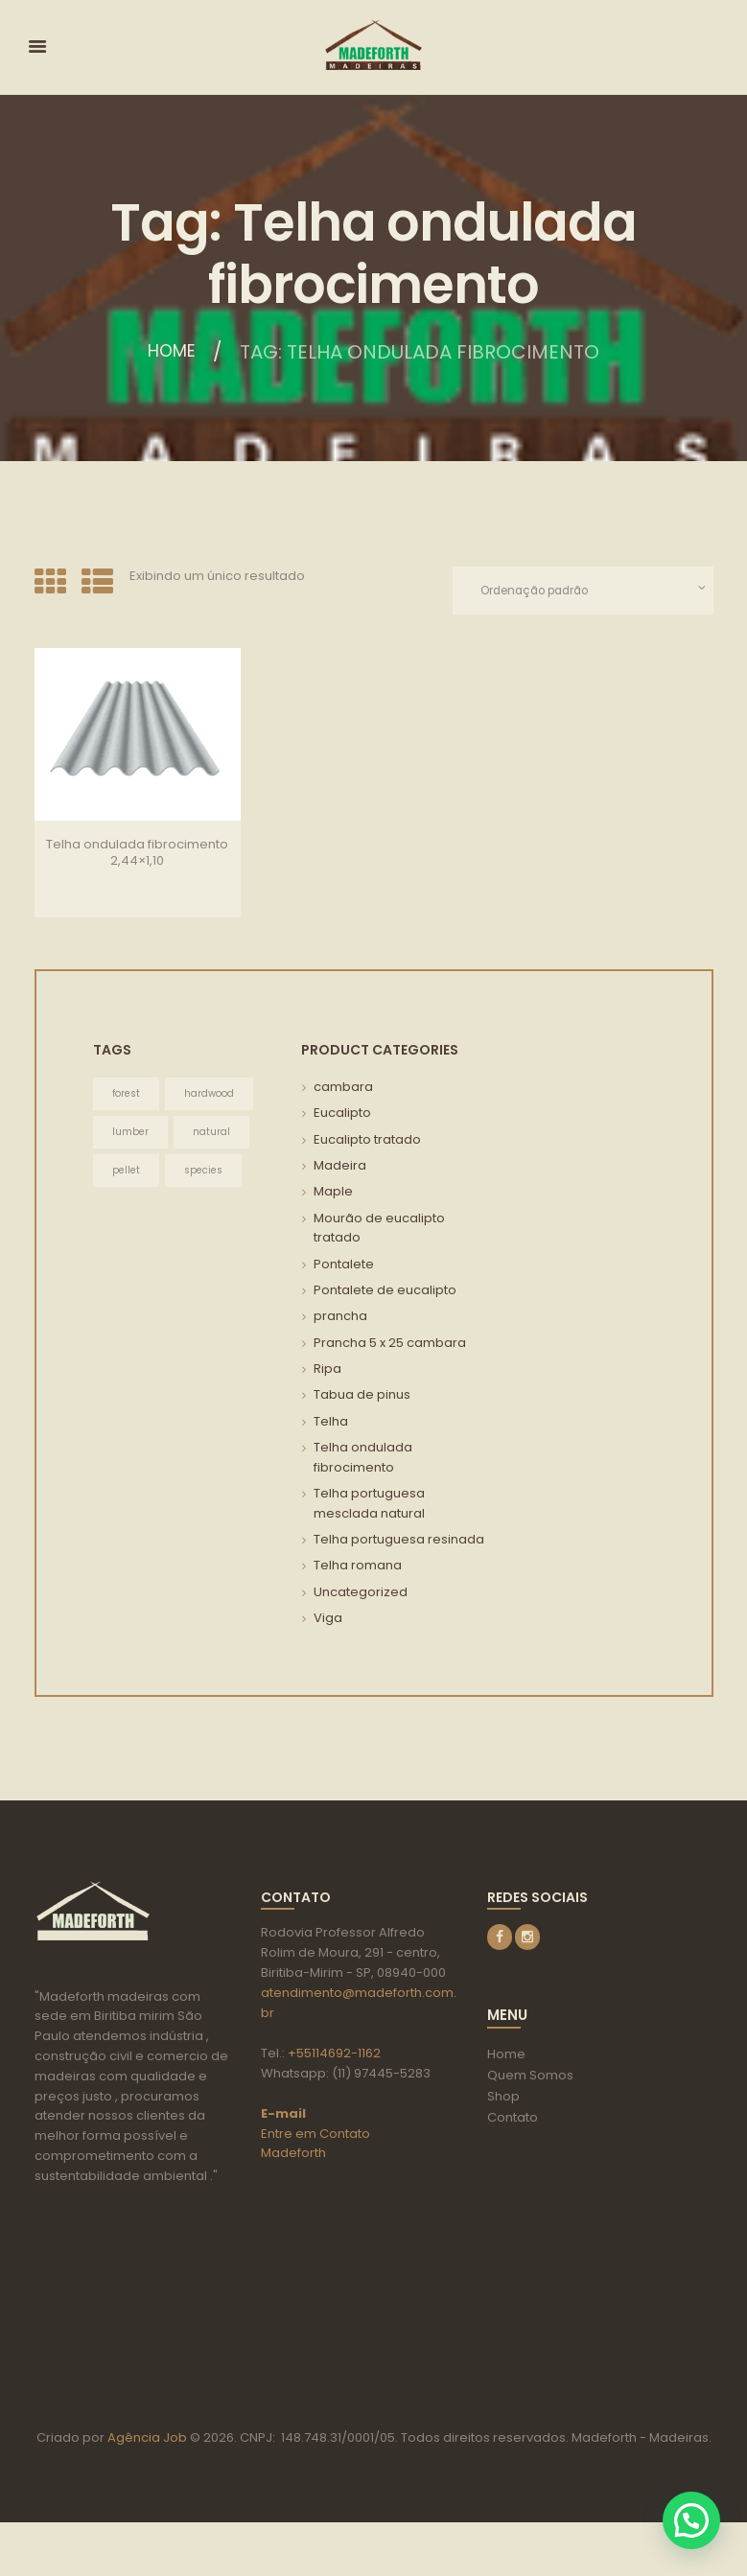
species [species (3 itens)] (203, 1172)
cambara (343, 1088)
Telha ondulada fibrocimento (363, 1458)
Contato (512, 2119)
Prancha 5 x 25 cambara (390, 1343)
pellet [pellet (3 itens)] (126, 1172)
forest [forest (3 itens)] (126, 1095)
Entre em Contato (315, 2134)
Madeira (340, 1167)
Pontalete (344, 1265)
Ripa (327, 1369)
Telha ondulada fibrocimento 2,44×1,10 (137, 853)
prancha (340, 1318)
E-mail (283, 2114)
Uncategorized (361, 1593)
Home (172, 351)
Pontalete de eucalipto (385, 1291)
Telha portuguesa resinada (399, 1540)
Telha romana (358, 1567)
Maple (333, 1193)
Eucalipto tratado (367, 1140)
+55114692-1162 (334, 2054)
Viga (328, 1619)
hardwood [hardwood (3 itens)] (209, 1095)
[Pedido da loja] (576, 591)
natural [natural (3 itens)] (211, 1133)
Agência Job (146, 2490)
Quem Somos (530, 2077)
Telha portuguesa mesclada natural (369, 1504)
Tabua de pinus (362, 1396)
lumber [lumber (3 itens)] (130, 1133)
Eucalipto (342, 1114)
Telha (331, 1422)
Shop (503, 2098)
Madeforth (293, 2155)
